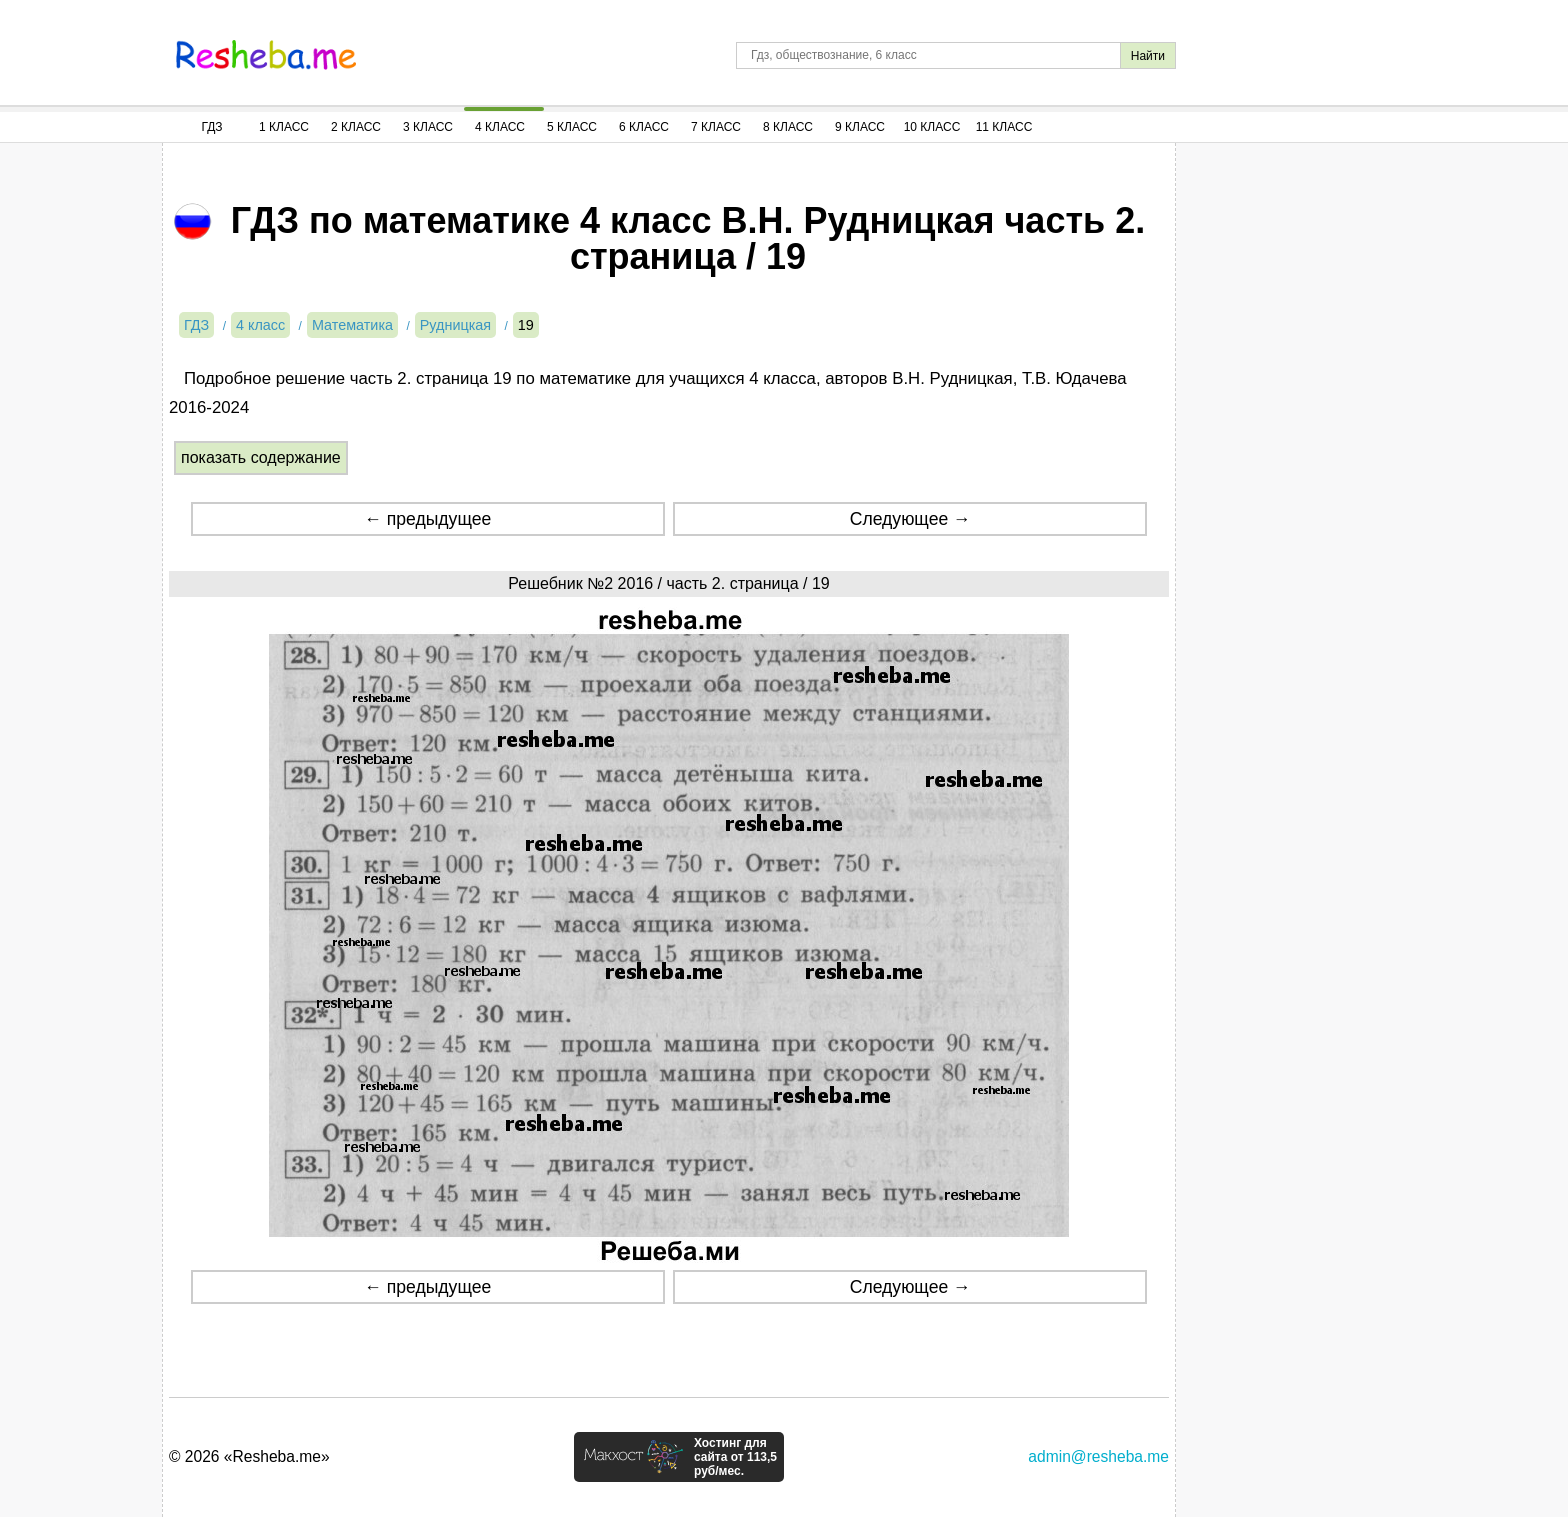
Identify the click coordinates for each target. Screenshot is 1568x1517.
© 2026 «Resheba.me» (249, 1456)
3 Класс (428, 127)
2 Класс (356, 127)
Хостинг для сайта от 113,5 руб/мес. (735, 1457)
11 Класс (1004, 127)
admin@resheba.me (1098, 1456)
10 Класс (932, 127)
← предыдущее (427, 519)
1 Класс (284, 127)
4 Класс (500, 127)
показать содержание (261, 457)
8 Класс (788, 127)
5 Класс (572, 127)
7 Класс (716, 127)
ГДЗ (211, 127)
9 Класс (860, 127)
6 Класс (644, 127)
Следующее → (910, 519)
